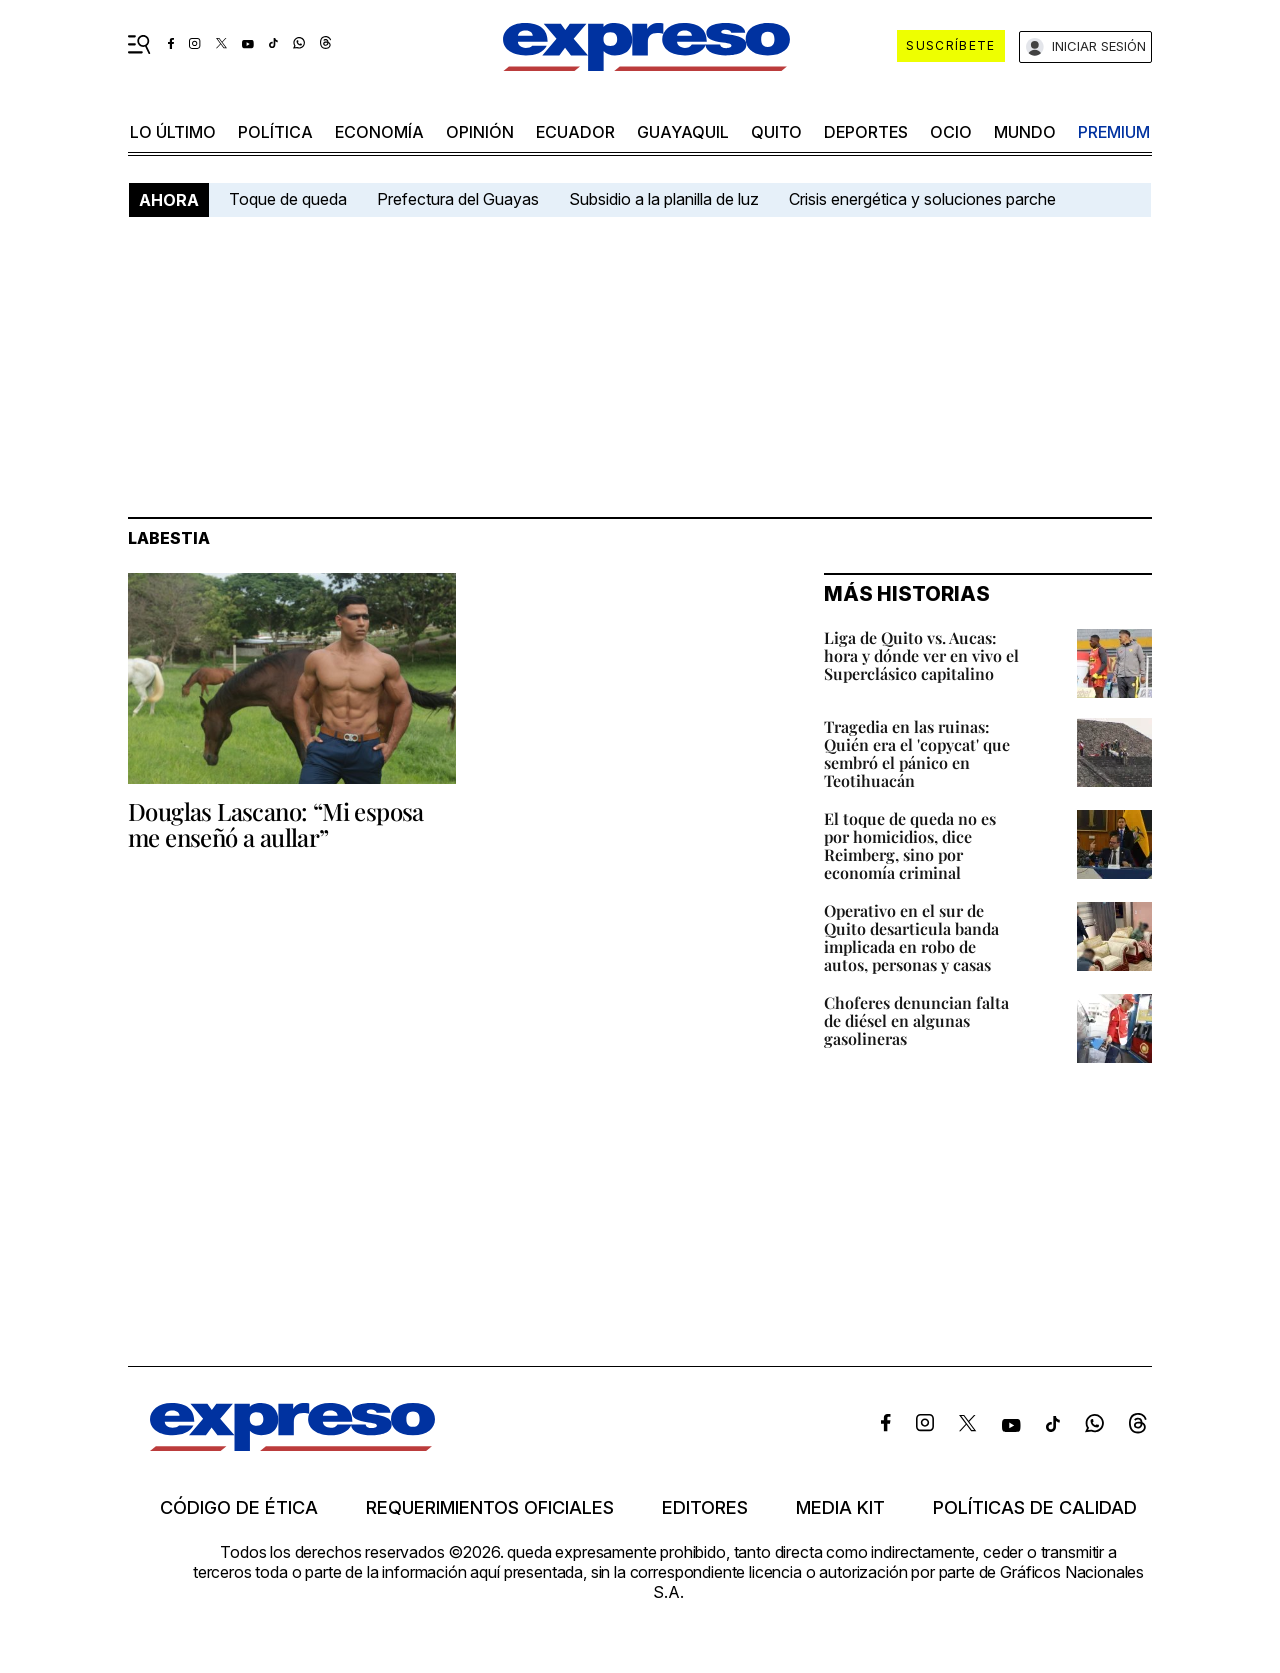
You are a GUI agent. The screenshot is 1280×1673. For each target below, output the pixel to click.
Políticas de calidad (1035, 1508)
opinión (480, 132)
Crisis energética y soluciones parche (922, 199)
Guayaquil (683, 132)
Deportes (866, 132)
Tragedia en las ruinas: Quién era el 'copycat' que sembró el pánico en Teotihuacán (917, 753)
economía (379, 132)
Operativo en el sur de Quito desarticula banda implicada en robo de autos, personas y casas (911, 937)
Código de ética (239, 1508)
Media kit (840, 1508)
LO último (173, 132)
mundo (1025, 132)
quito (776, 132)
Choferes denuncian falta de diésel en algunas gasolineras (916, 1020)
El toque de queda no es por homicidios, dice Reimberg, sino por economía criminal (910, 845)
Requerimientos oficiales (490, 1508)
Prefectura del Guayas (458, 199)
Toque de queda (288, 199)
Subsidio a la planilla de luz (664, 199)
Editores (705, 1508)
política (275, 132)
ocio (951, 132)
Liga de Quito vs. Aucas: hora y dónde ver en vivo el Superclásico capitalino (921, 655)
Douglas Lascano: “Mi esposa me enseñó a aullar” (276, 824)
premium (1114, 132)
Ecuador (575, 132)
